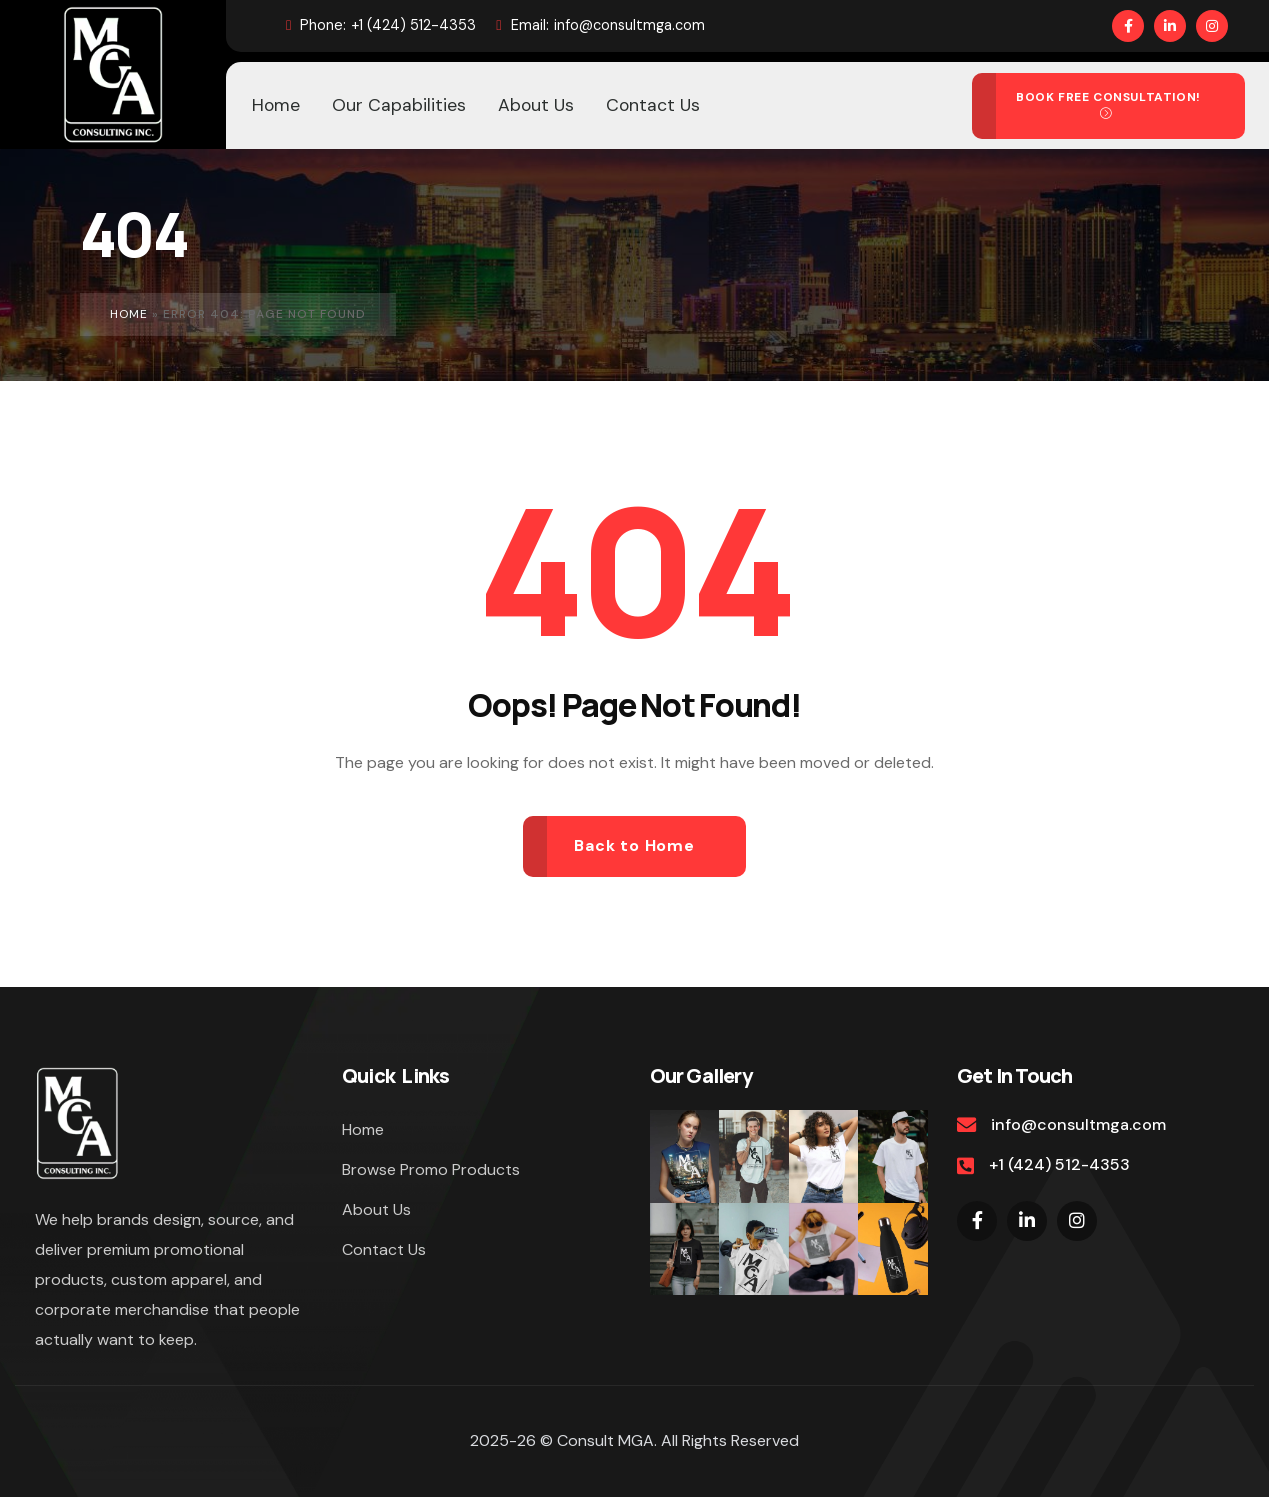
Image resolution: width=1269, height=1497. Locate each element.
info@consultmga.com (600, 25)
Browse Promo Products (431, 1169)
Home (129, 314)
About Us (376, 1209)
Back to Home (634, 845)
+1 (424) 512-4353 (381, 25)
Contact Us (384, 1249)
